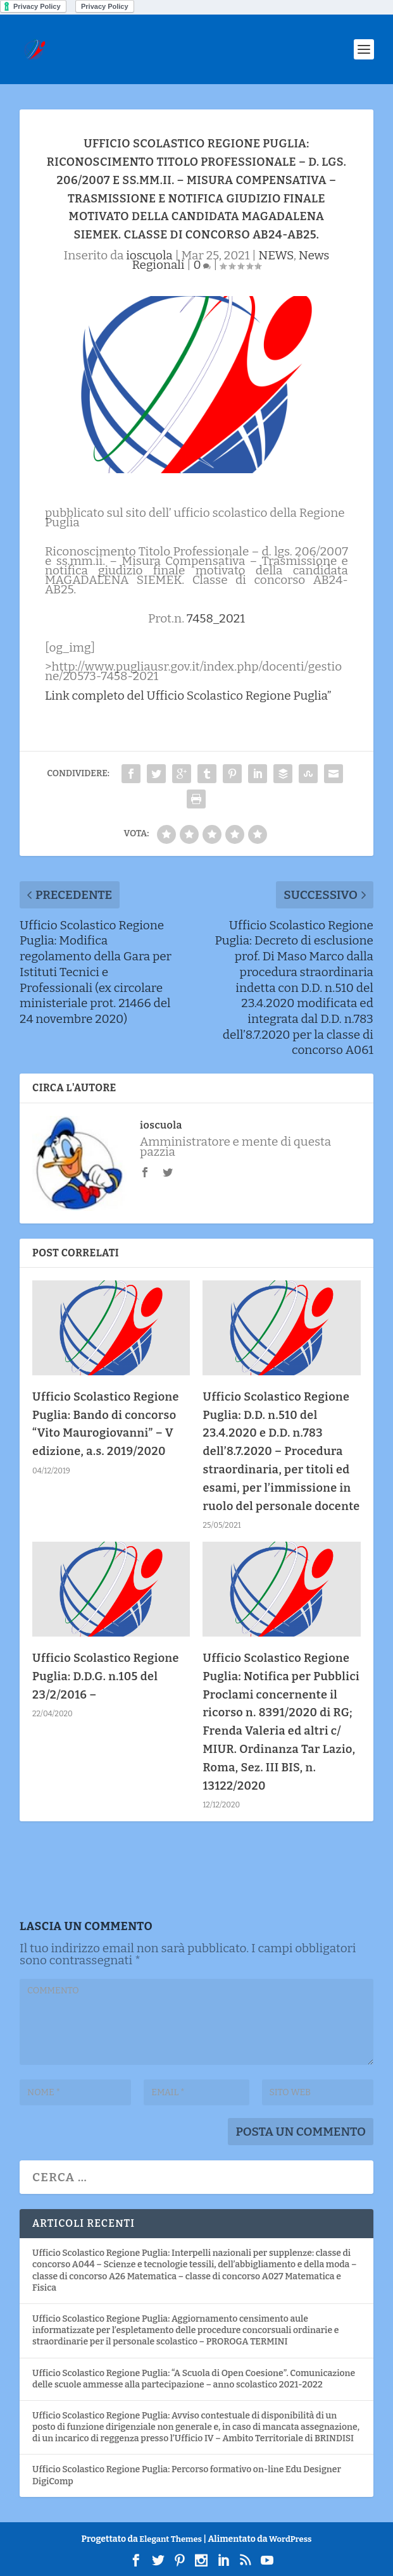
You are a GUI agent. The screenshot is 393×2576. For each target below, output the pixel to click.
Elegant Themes (170, 2539)
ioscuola (149, 255)
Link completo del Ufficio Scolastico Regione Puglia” (188, 695)
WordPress (290, 2539)
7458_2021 (216, 618)
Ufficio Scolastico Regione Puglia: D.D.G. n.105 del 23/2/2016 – (105, 1676)
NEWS (275, 255)
